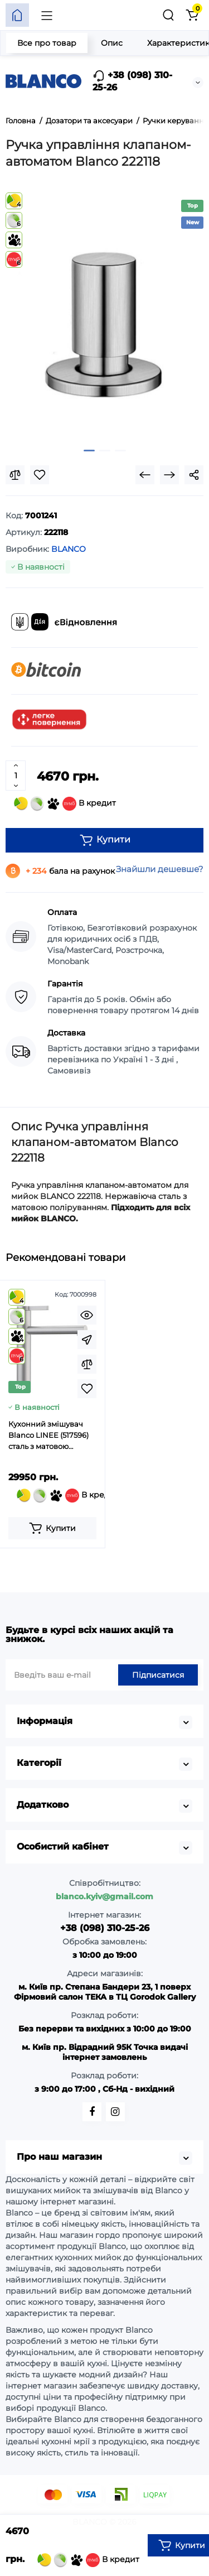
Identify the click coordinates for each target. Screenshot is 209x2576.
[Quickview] (86, 1315)
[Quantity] (16, 775)
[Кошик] (191, 15)
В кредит (65, 803)
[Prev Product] (144, 474)
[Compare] (15, 474)
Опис (112, 43)
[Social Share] (193, 474)
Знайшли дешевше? (159, 869)
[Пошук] (168, 15)
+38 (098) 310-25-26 (132, 81)
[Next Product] (169, 474)
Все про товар (46, 43)
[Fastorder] (86, 1339)
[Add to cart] (52, 1528)
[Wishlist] (39, 474)
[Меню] (47, 15)
